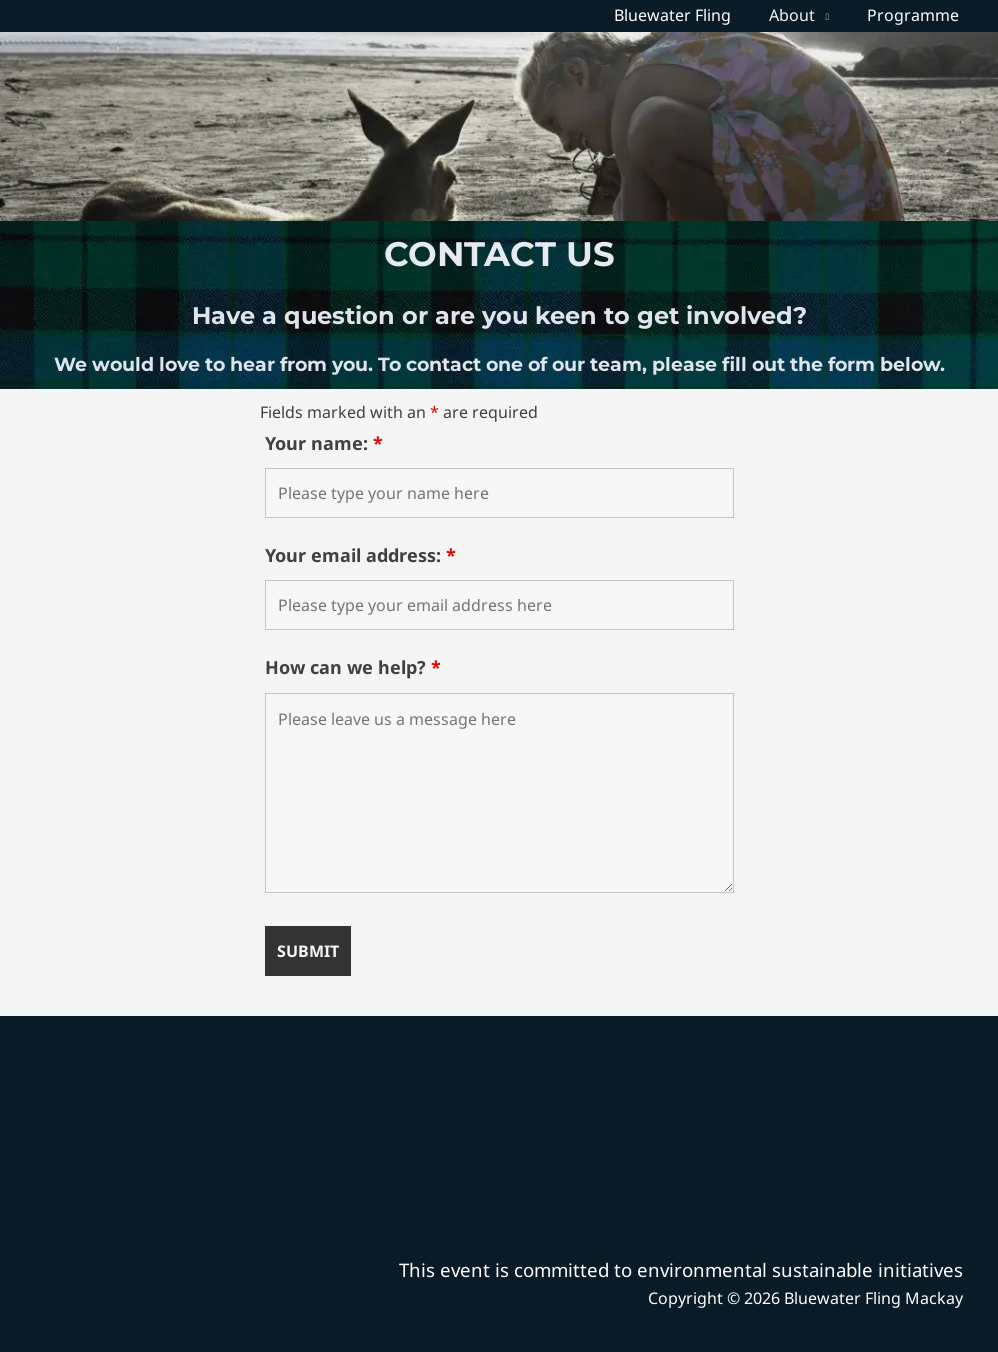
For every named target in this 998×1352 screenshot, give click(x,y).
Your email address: (360, 555)
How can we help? (353, 667)
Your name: (324, 443)
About (801, 15)
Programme (916, 15)
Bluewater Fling (687, 15)
